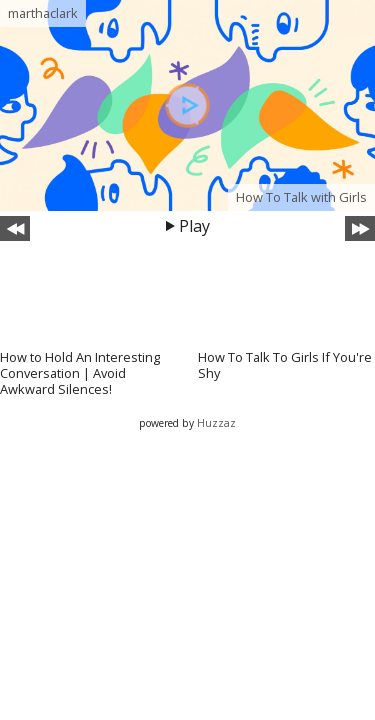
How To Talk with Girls (301, 197)
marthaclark (43, 13)
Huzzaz (216, 423)
